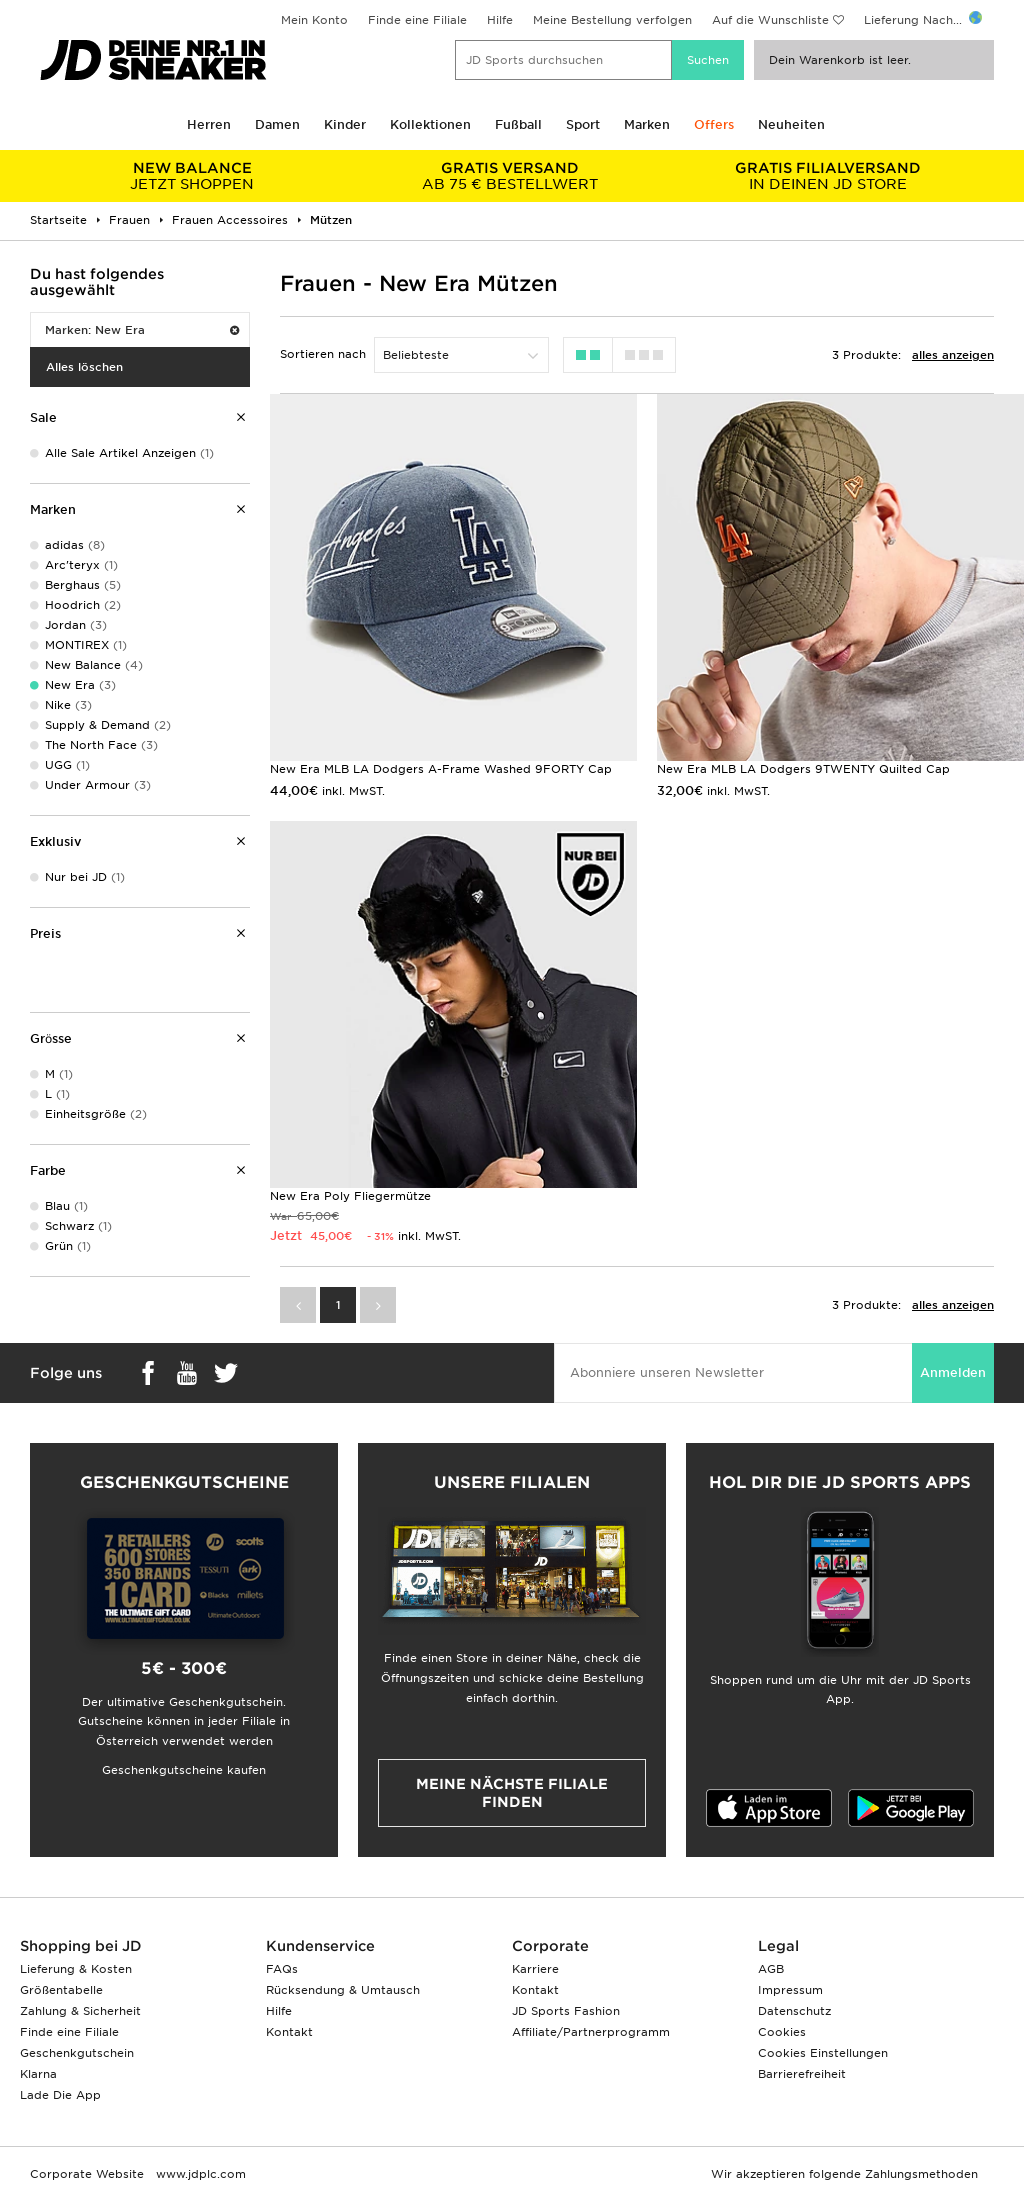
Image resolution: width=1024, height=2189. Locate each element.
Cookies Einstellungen (823, 2053)
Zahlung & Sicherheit (80, 2011)
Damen (277, 124)
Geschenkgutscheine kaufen (184, 1770)
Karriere (535, 1969)
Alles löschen (84, 367)
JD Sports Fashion (566, 2011)
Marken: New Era (142, 330)
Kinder (345, 124)
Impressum (790, 1990)
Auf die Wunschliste (770, 20)
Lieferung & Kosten (76, 1969)
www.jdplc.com (199, 2174)
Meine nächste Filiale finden (512, 1793)
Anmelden (953, 1372)
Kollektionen (430, 124)
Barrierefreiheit (802, 2074)
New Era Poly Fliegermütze (350, 1196)
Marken (647, 124)
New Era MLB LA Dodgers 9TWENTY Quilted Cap (803, 769)
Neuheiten (791, 124)
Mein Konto (314, 20)
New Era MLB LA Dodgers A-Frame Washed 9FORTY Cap (441, 769)
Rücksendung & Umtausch (343, 1990)
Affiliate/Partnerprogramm (591, 2032)
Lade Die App (60, 2095)
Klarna (38, 2074)
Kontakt (289, 2032)
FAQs (282, 1969)
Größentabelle (61, 1990)
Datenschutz (794, 2011)
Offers (714, 124)
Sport (583, 124)
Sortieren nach (323, 354)
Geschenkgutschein (77, 2053)
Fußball (518, 124)
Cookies (782, 2032)
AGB (771, 1969)
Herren (209, 124)
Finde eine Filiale (417, 20)
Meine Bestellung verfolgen (612, 20)
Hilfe (500, 20)
